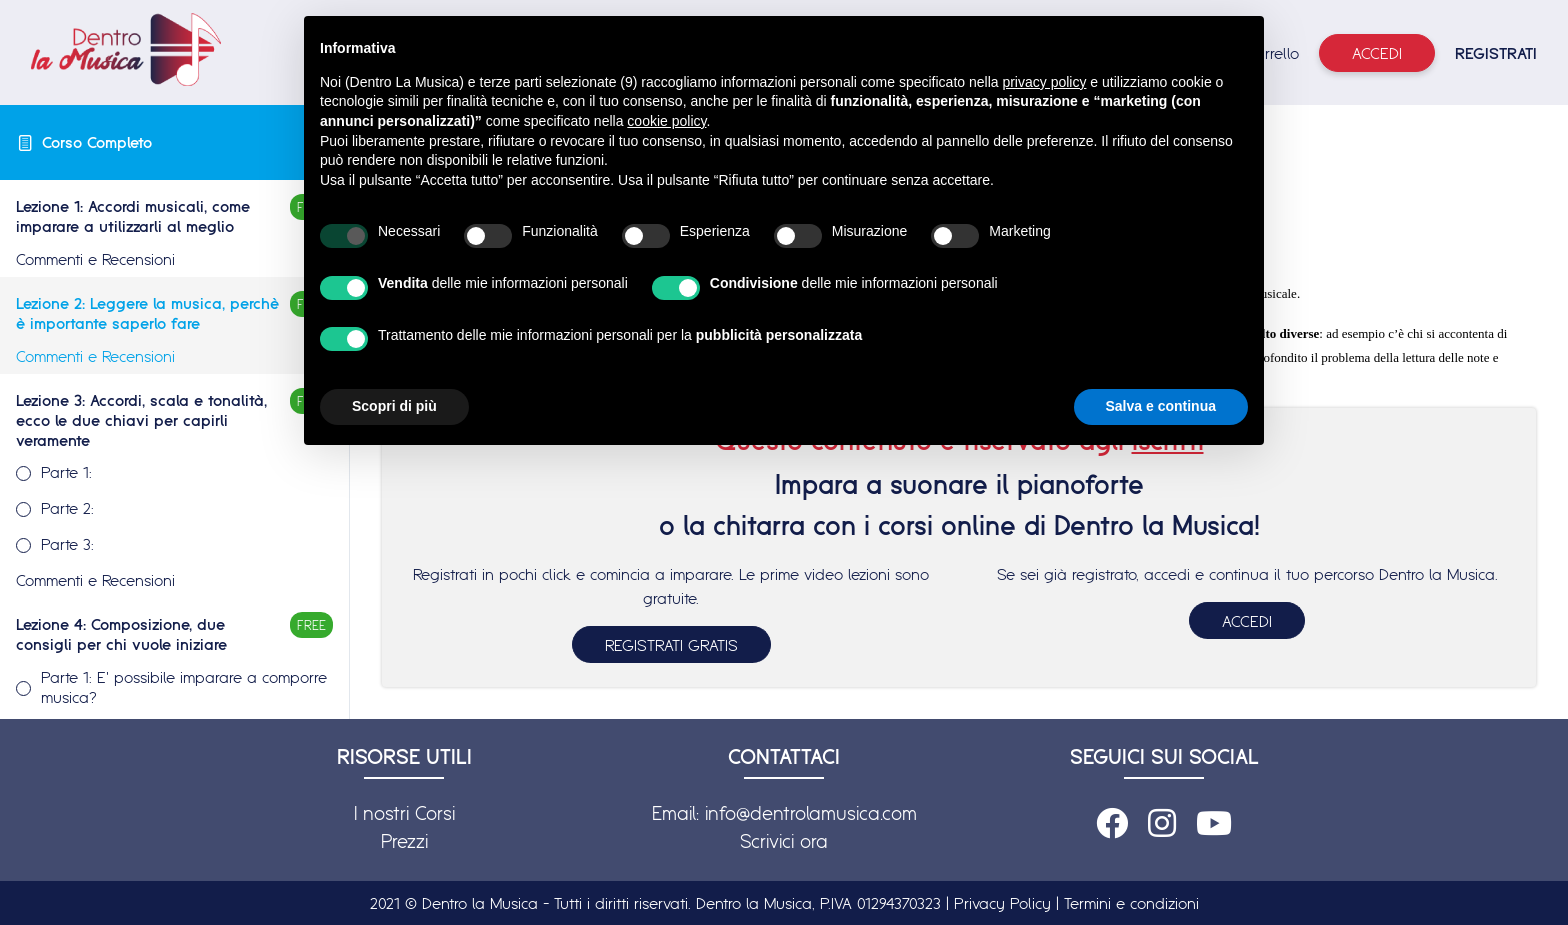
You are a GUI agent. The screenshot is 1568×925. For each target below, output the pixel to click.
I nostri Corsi (404, 813)
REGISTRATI (1496, 53)
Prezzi (404, 841)
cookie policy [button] (666, 121)
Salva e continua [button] (1161, 406)
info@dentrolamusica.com (811, 813)
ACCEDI (1247, 621)
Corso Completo (97, 142)
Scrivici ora (784, 841)
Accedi (1377, 53)
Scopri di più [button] (394, 406)
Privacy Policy (1002, 903)
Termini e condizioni (1131, 903)
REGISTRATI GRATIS (671, 645)
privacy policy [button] (1044, 82)
